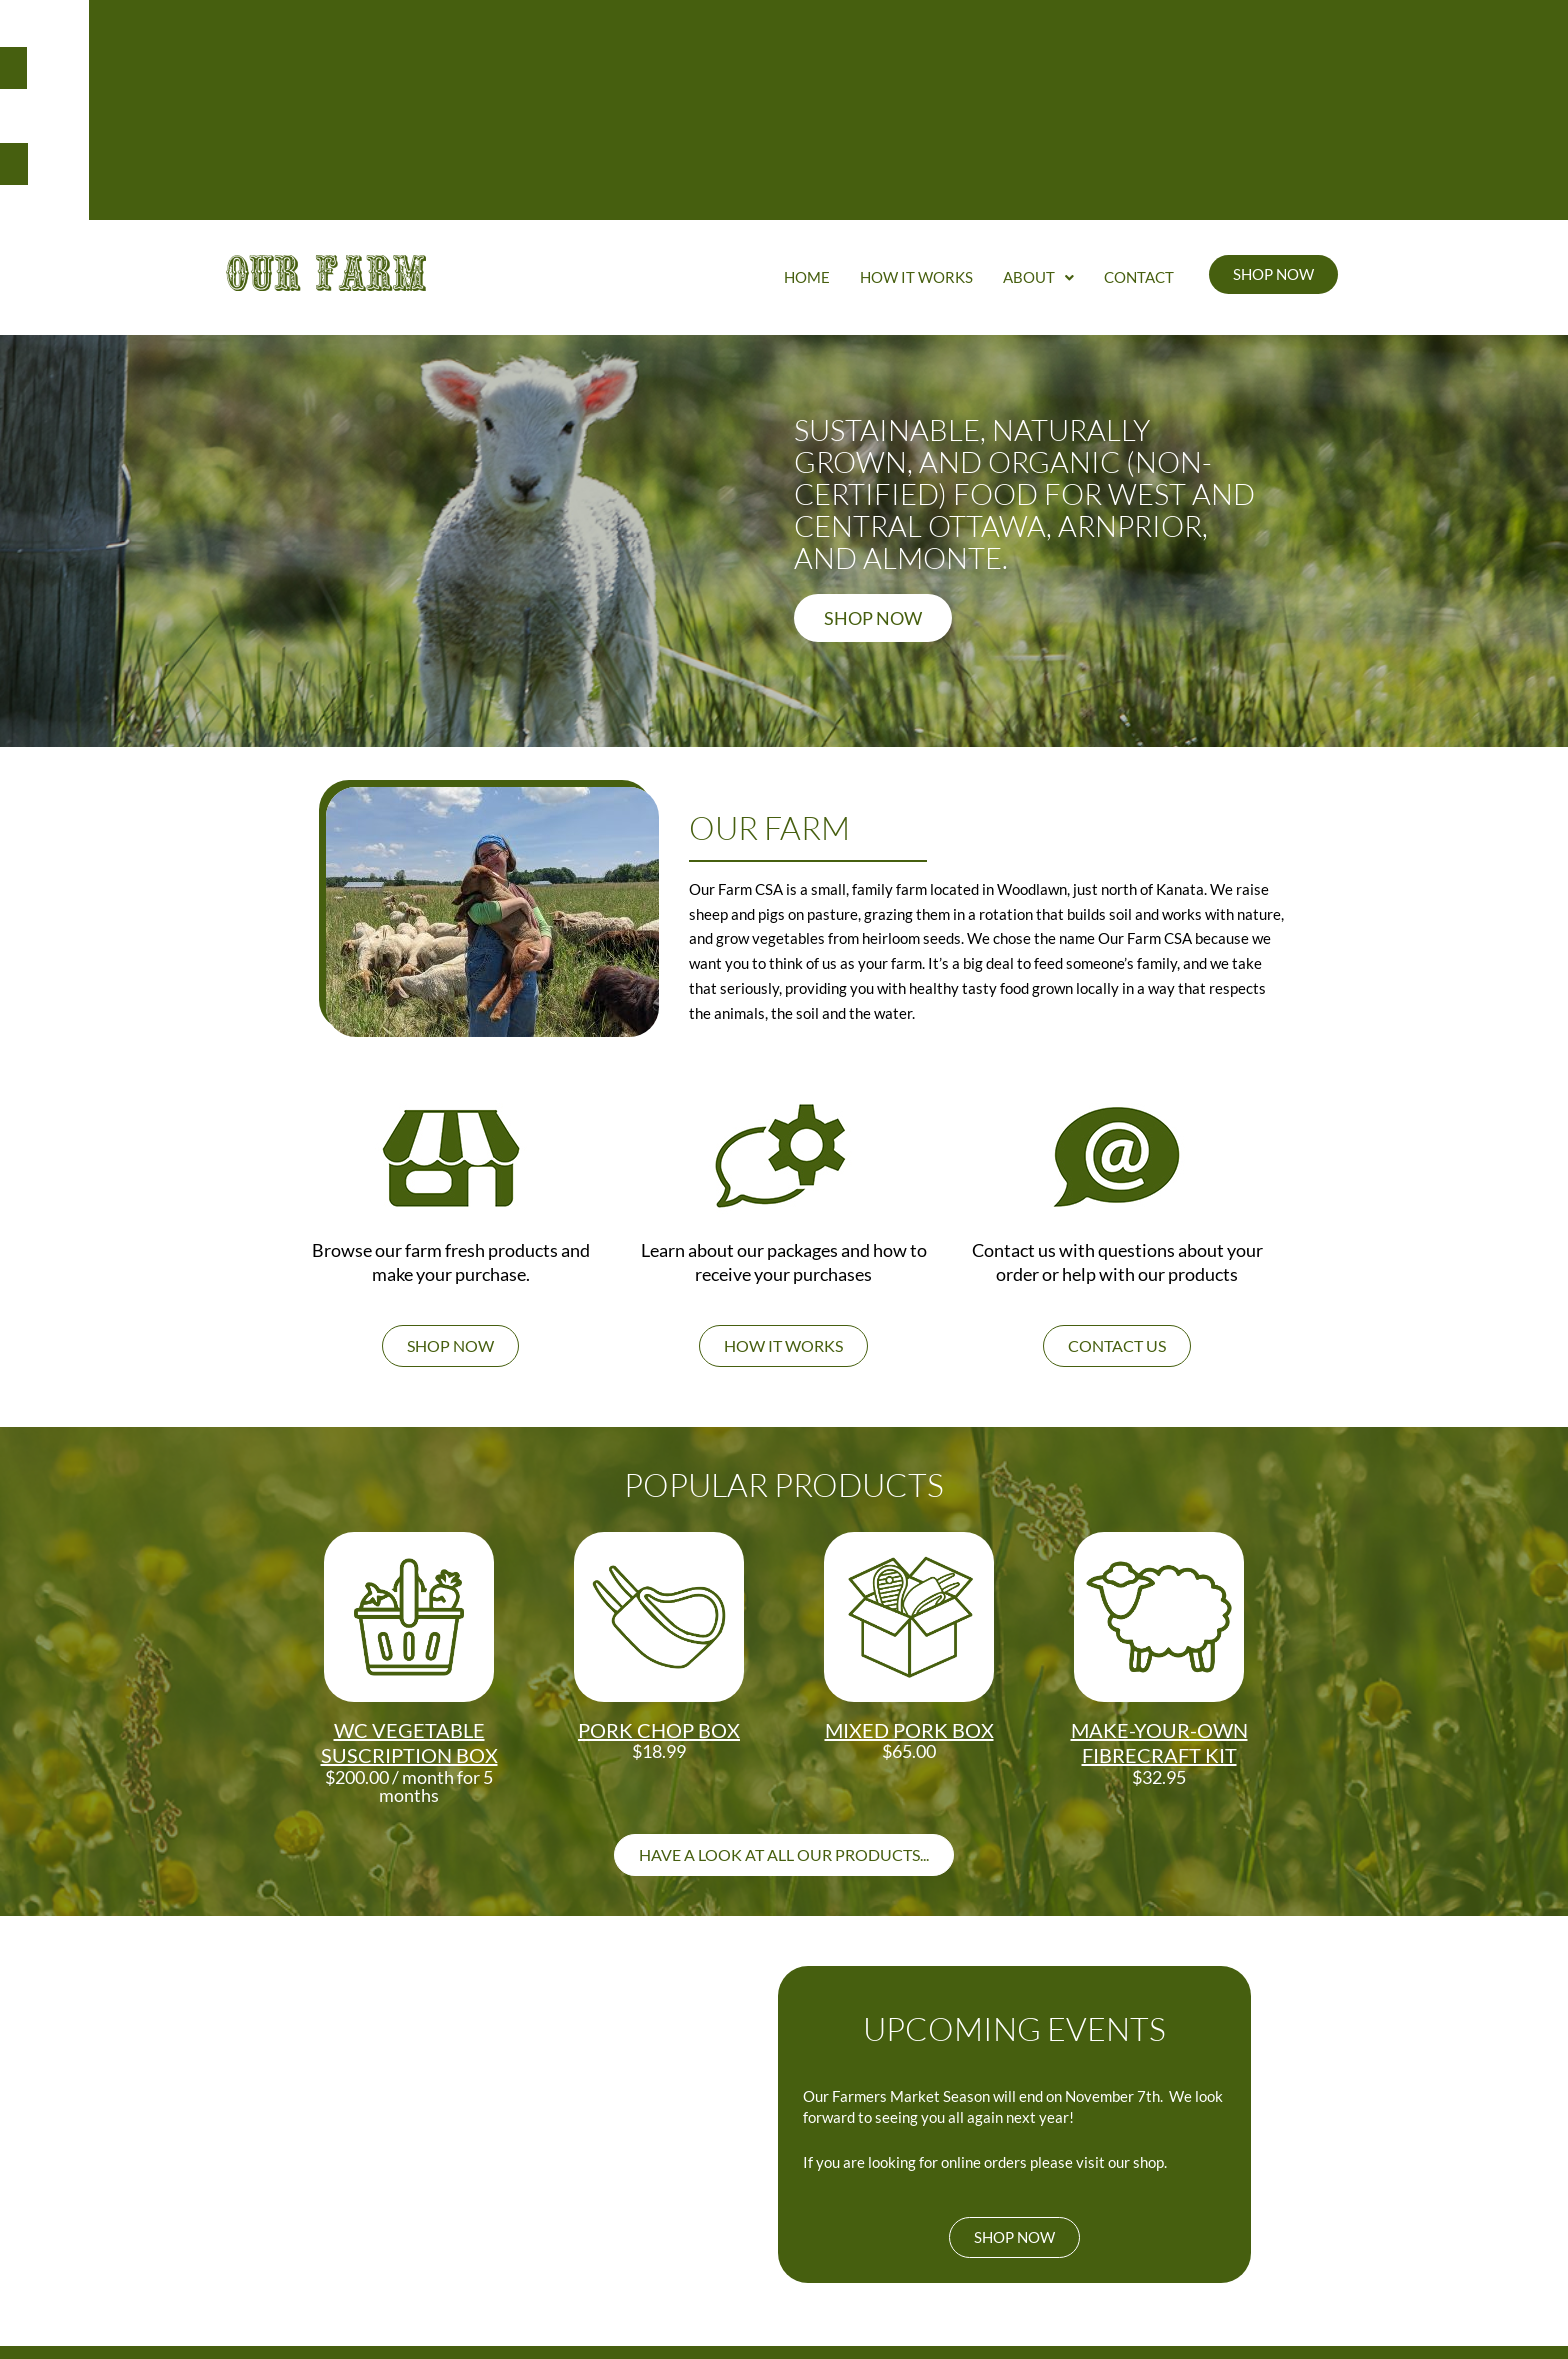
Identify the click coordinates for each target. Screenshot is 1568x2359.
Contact (1139, 85)
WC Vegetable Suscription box (409, 1551)
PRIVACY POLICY (1164, 2273)
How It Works (916, 85)
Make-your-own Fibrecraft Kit (1159, 1551)
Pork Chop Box (659, 1538)
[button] (1038, 85)
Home (807, 85)
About (1038, 85)
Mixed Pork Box (909, 1538)
